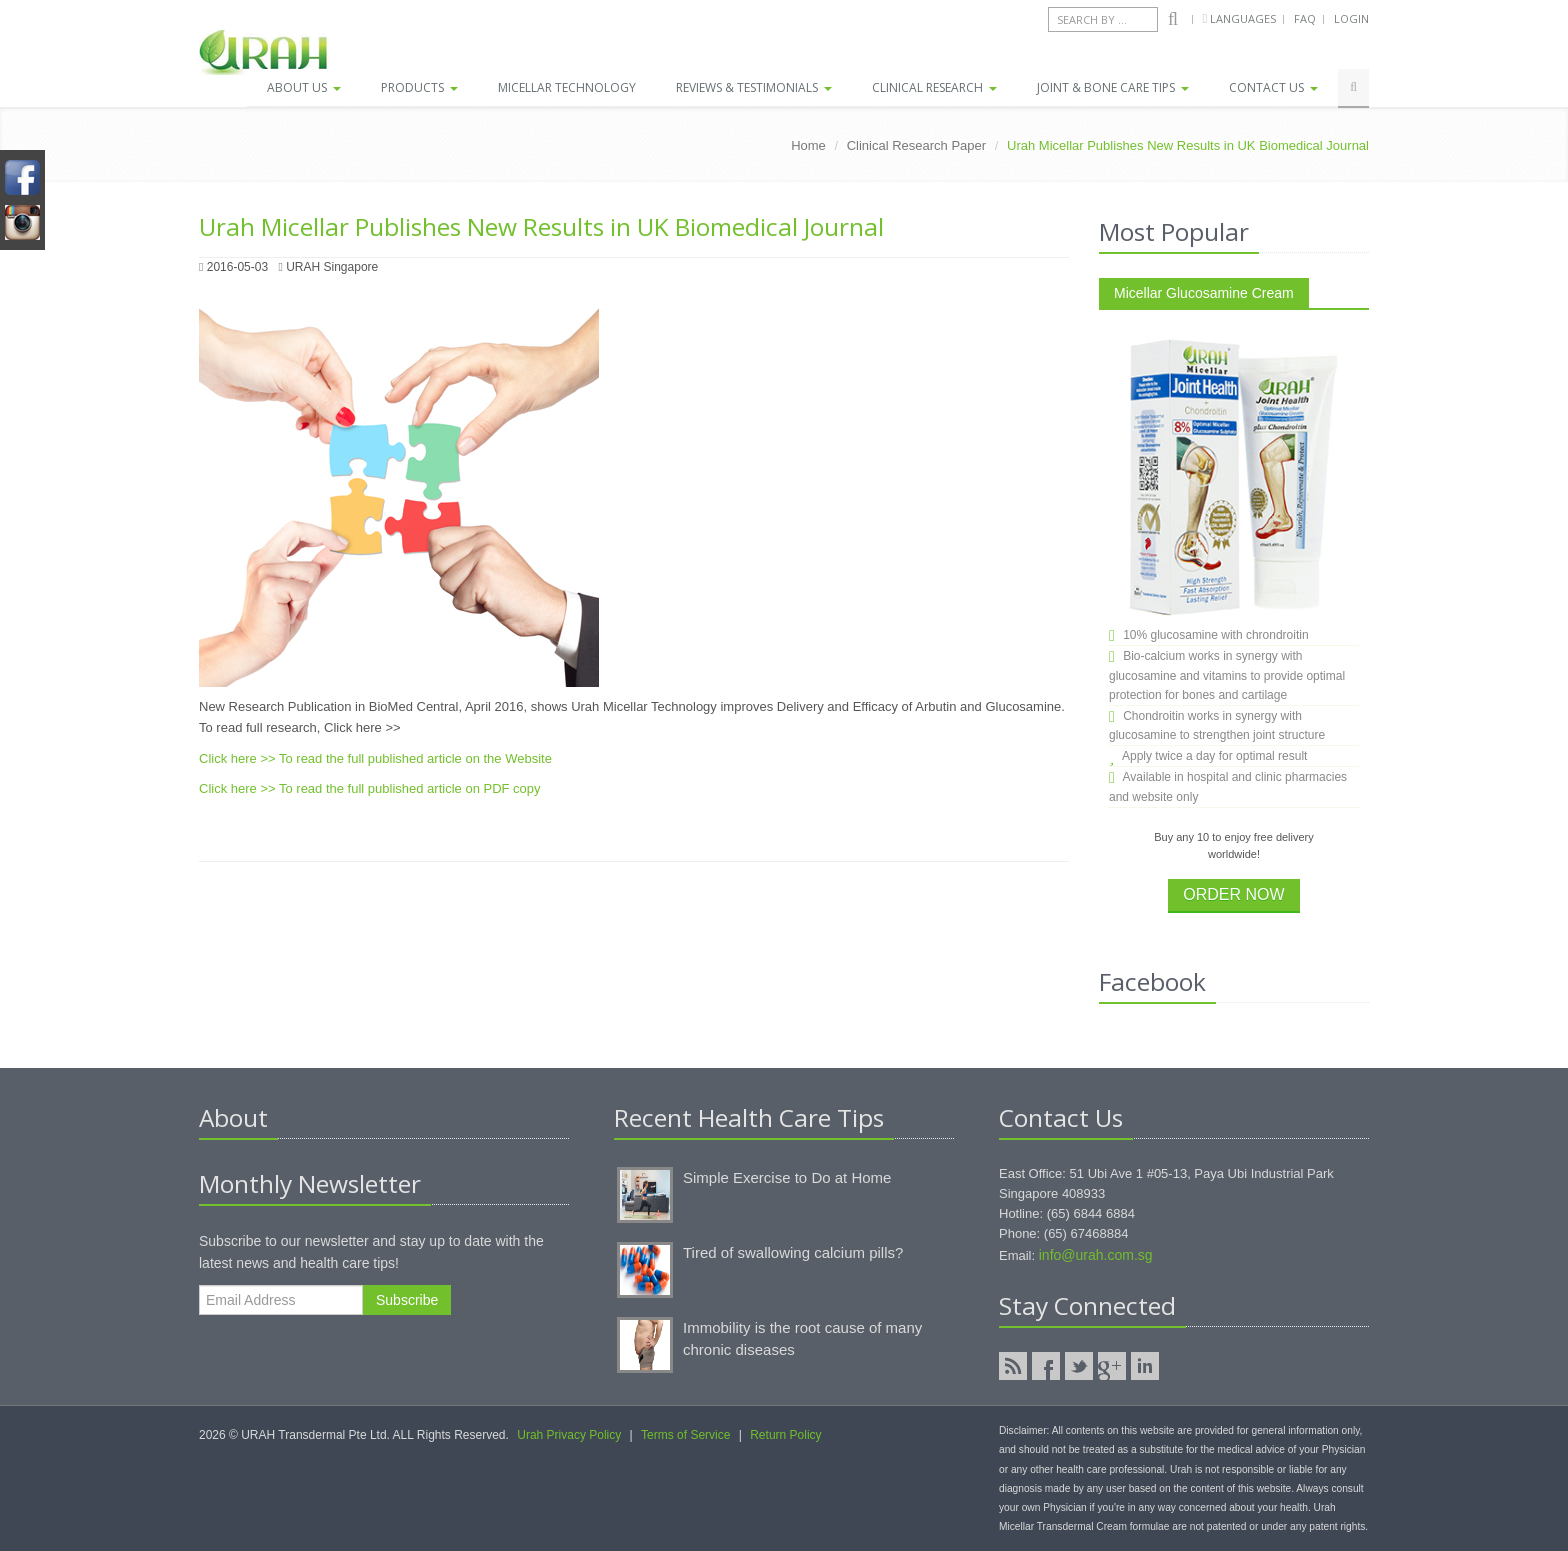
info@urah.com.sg (1096, 1255)
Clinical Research (934, 87)
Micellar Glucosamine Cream (1204, 293)
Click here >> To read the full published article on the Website (375, 758)
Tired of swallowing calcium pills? (793, 1252)
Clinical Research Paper (916, 145)
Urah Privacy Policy (569, 1435)
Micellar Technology (567, 87)
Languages (1244, 18)
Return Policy (785, 1435)
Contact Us (1273, 87)
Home (808, 145)
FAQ (1305, 18)
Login (1351, 18)
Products (419, 87)
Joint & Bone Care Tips (1113, 87)
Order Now (1233, 894)
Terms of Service (685, 1435)
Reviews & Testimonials (754, 87)
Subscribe (407, 1300)
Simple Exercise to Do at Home (787, 1177)
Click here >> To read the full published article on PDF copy (370, 788)
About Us (304, 87)
